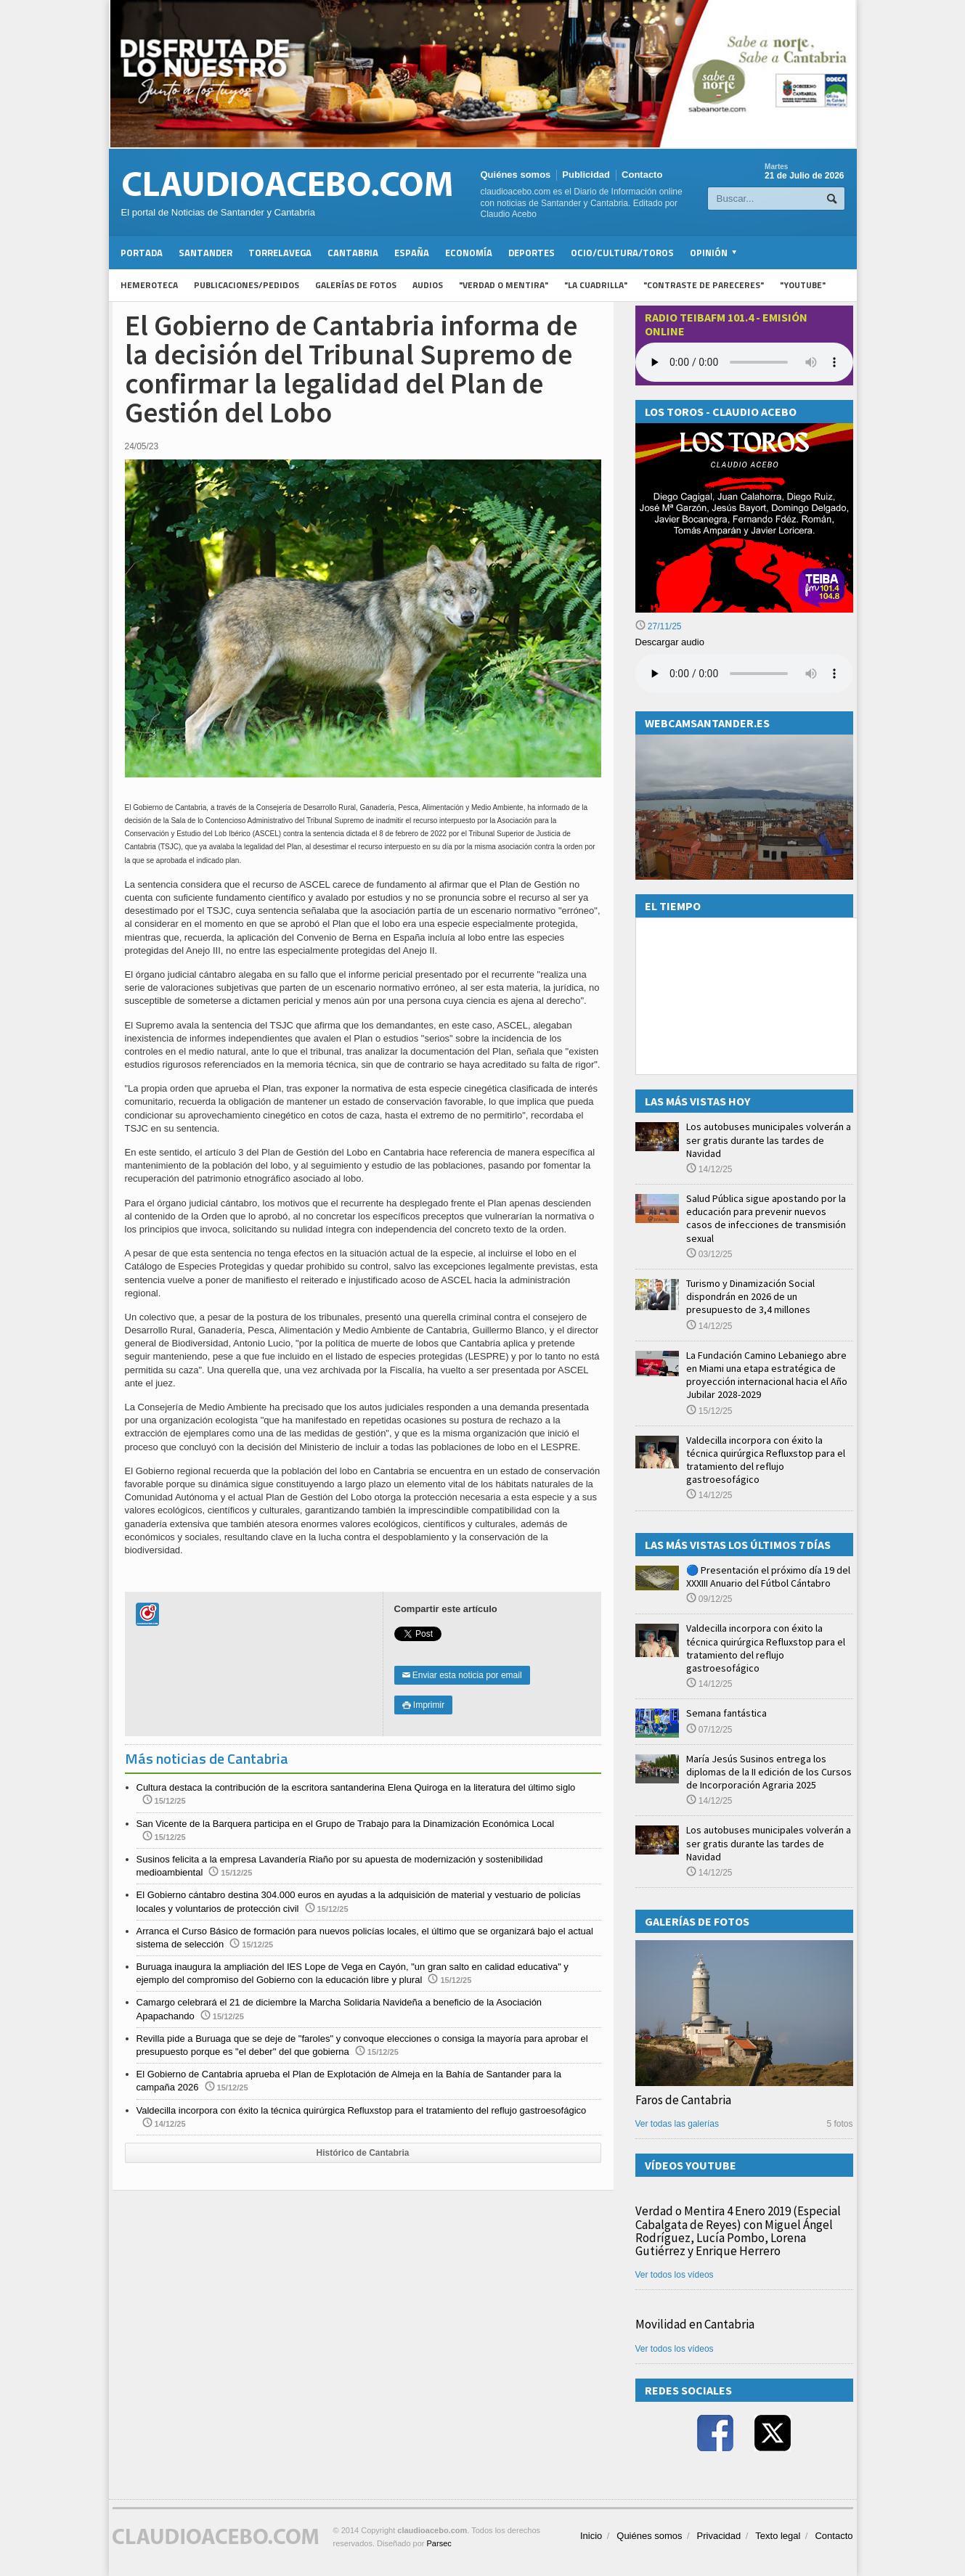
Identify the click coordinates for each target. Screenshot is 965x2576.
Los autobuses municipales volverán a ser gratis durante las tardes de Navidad (768, 1139)
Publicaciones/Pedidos (246, 285)
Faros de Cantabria (683, 2100)
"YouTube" (803, 285)
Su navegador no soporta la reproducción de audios (744, 673)
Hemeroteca (149, 285)
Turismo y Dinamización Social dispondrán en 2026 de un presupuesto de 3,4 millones (750, 1296)
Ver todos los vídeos (674, 2275)
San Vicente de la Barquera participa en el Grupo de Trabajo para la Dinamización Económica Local (346, 1823)
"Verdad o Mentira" (503, 285)
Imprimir (423, 1705)
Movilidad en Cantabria (694, 2324)
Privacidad (719, 2535)
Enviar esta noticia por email (462, 1675)
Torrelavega (280, 252)
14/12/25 (709, 1169)
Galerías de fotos (355, 285)
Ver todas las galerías (677, 2124)
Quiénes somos (516, 174)
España (411, 252)
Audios (427, 285)
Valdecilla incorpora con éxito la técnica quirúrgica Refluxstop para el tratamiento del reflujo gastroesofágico (362, 2110)
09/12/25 (709, 1599)
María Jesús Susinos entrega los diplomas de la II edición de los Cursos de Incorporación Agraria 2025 (769, 1771)
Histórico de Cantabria (362, 2153)
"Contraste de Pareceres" (703, 285)
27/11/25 (658, 626)
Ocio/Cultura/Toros (622, 252)
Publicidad (586, 174)
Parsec (439, 2543)
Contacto (642, 174)
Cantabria (352, 252)
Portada (142, 252)
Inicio (591, 2535)
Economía (468, 252)
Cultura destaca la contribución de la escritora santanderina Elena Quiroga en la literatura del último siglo (356, 1787)
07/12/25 (709, 1730)
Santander (205, 252)
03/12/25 (709, 1254)
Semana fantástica (726, 1713)
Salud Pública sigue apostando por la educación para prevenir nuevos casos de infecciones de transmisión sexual (766, 1218)
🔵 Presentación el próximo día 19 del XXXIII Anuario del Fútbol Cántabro (768, 1576)
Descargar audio (669, 642)
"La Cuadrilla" (595, 285)
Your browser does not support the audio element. (744, 362)
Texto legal (777, 2535)
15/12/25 (709, 1411)
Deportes (531, 252)
